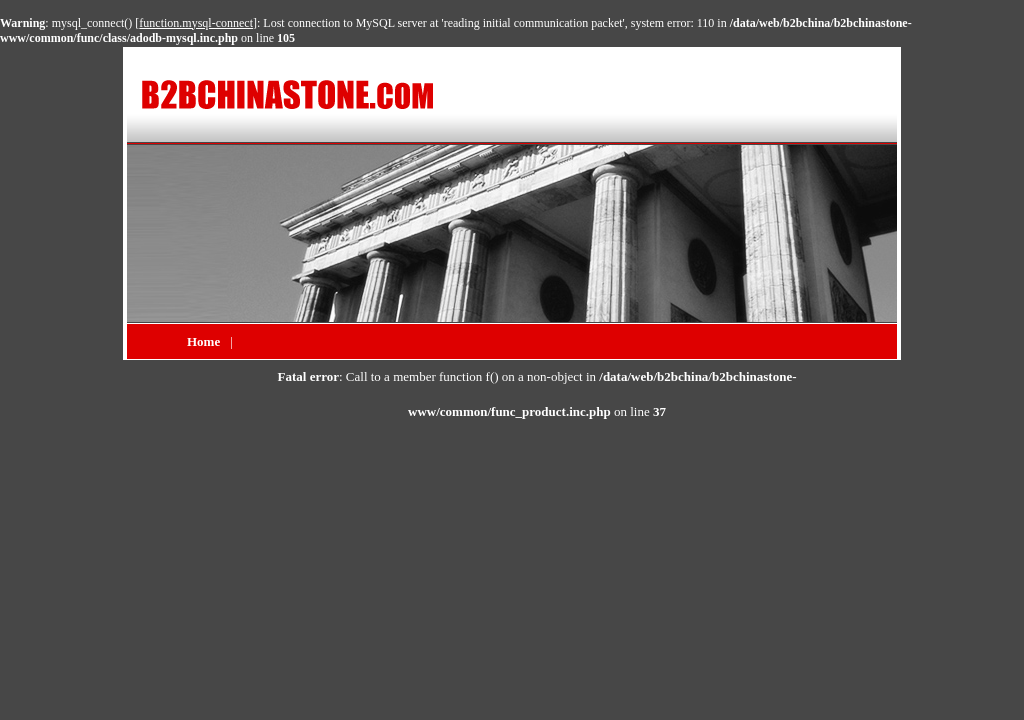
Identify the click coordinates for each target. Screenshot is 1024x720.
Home (203, 341)
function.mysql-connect (196, 23)
